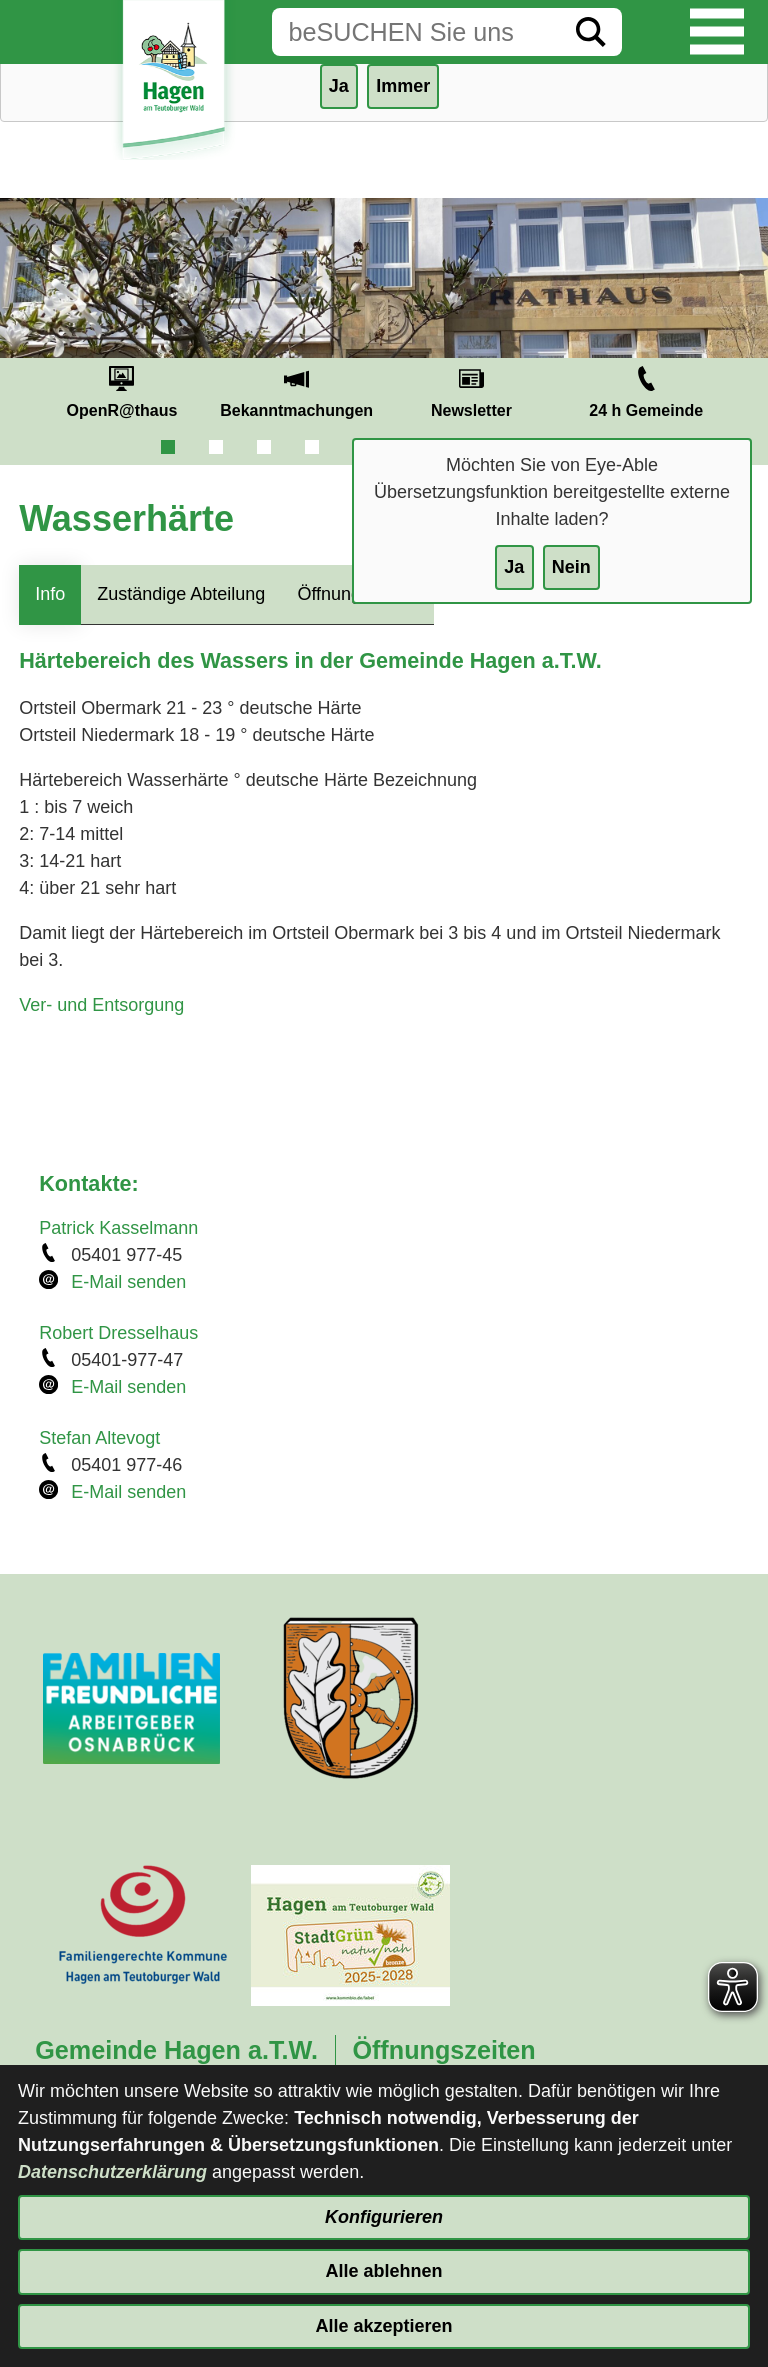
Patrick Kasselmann (118, 1228)
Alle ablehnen (383, 2271)
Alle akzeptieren (383, 2326)
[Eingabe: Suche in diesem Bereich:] (416, 32)
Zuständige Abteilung (181, 594)
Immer (403, 86)
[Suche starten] (591, 32)
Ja (514, 567)
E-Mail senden (128, 1282)
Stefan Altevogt (99, 1438)
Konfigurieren (384, 2217)
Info (50, 594)
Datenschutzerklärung (112, 2172)
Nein (571, 567)
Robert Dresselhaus (118, 1333)
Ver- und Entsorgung (101, 1005)
